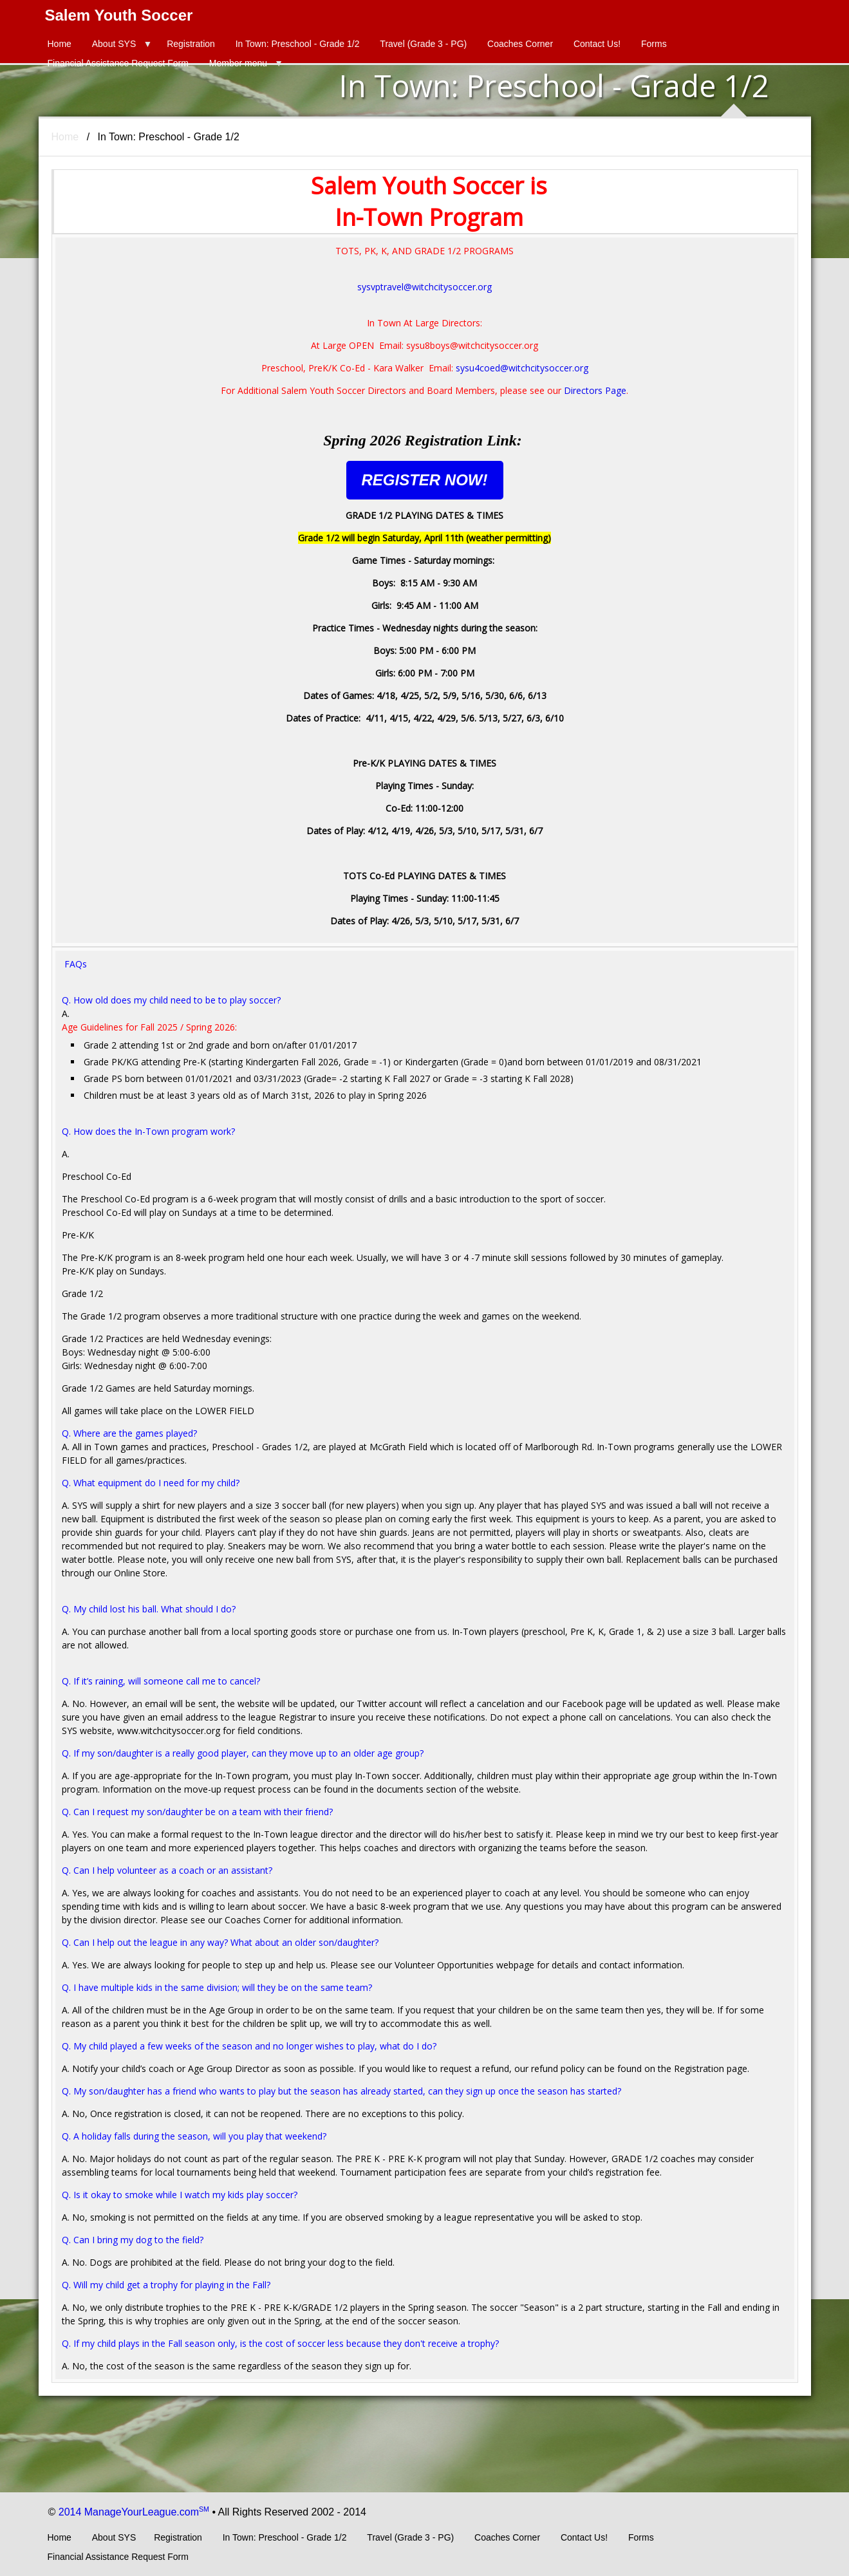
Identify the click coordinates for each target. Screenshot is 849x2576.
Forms (654, 44)
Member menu (238, 63)
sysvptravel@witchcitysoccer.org (424, 287)
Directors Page (595, 390)
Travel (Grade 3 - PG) (423, 44)
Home (59, 44)
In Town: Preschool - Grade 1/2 (298, 44)
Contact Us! (597, 44)
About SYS (114, 44)
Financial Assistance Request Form (118, 63)
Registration (191, 44)
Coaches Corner (520, 44)
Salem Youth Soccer (119, 15)
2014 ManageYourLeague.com (134, 2511)
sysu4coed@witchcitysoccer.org (522, 368)
